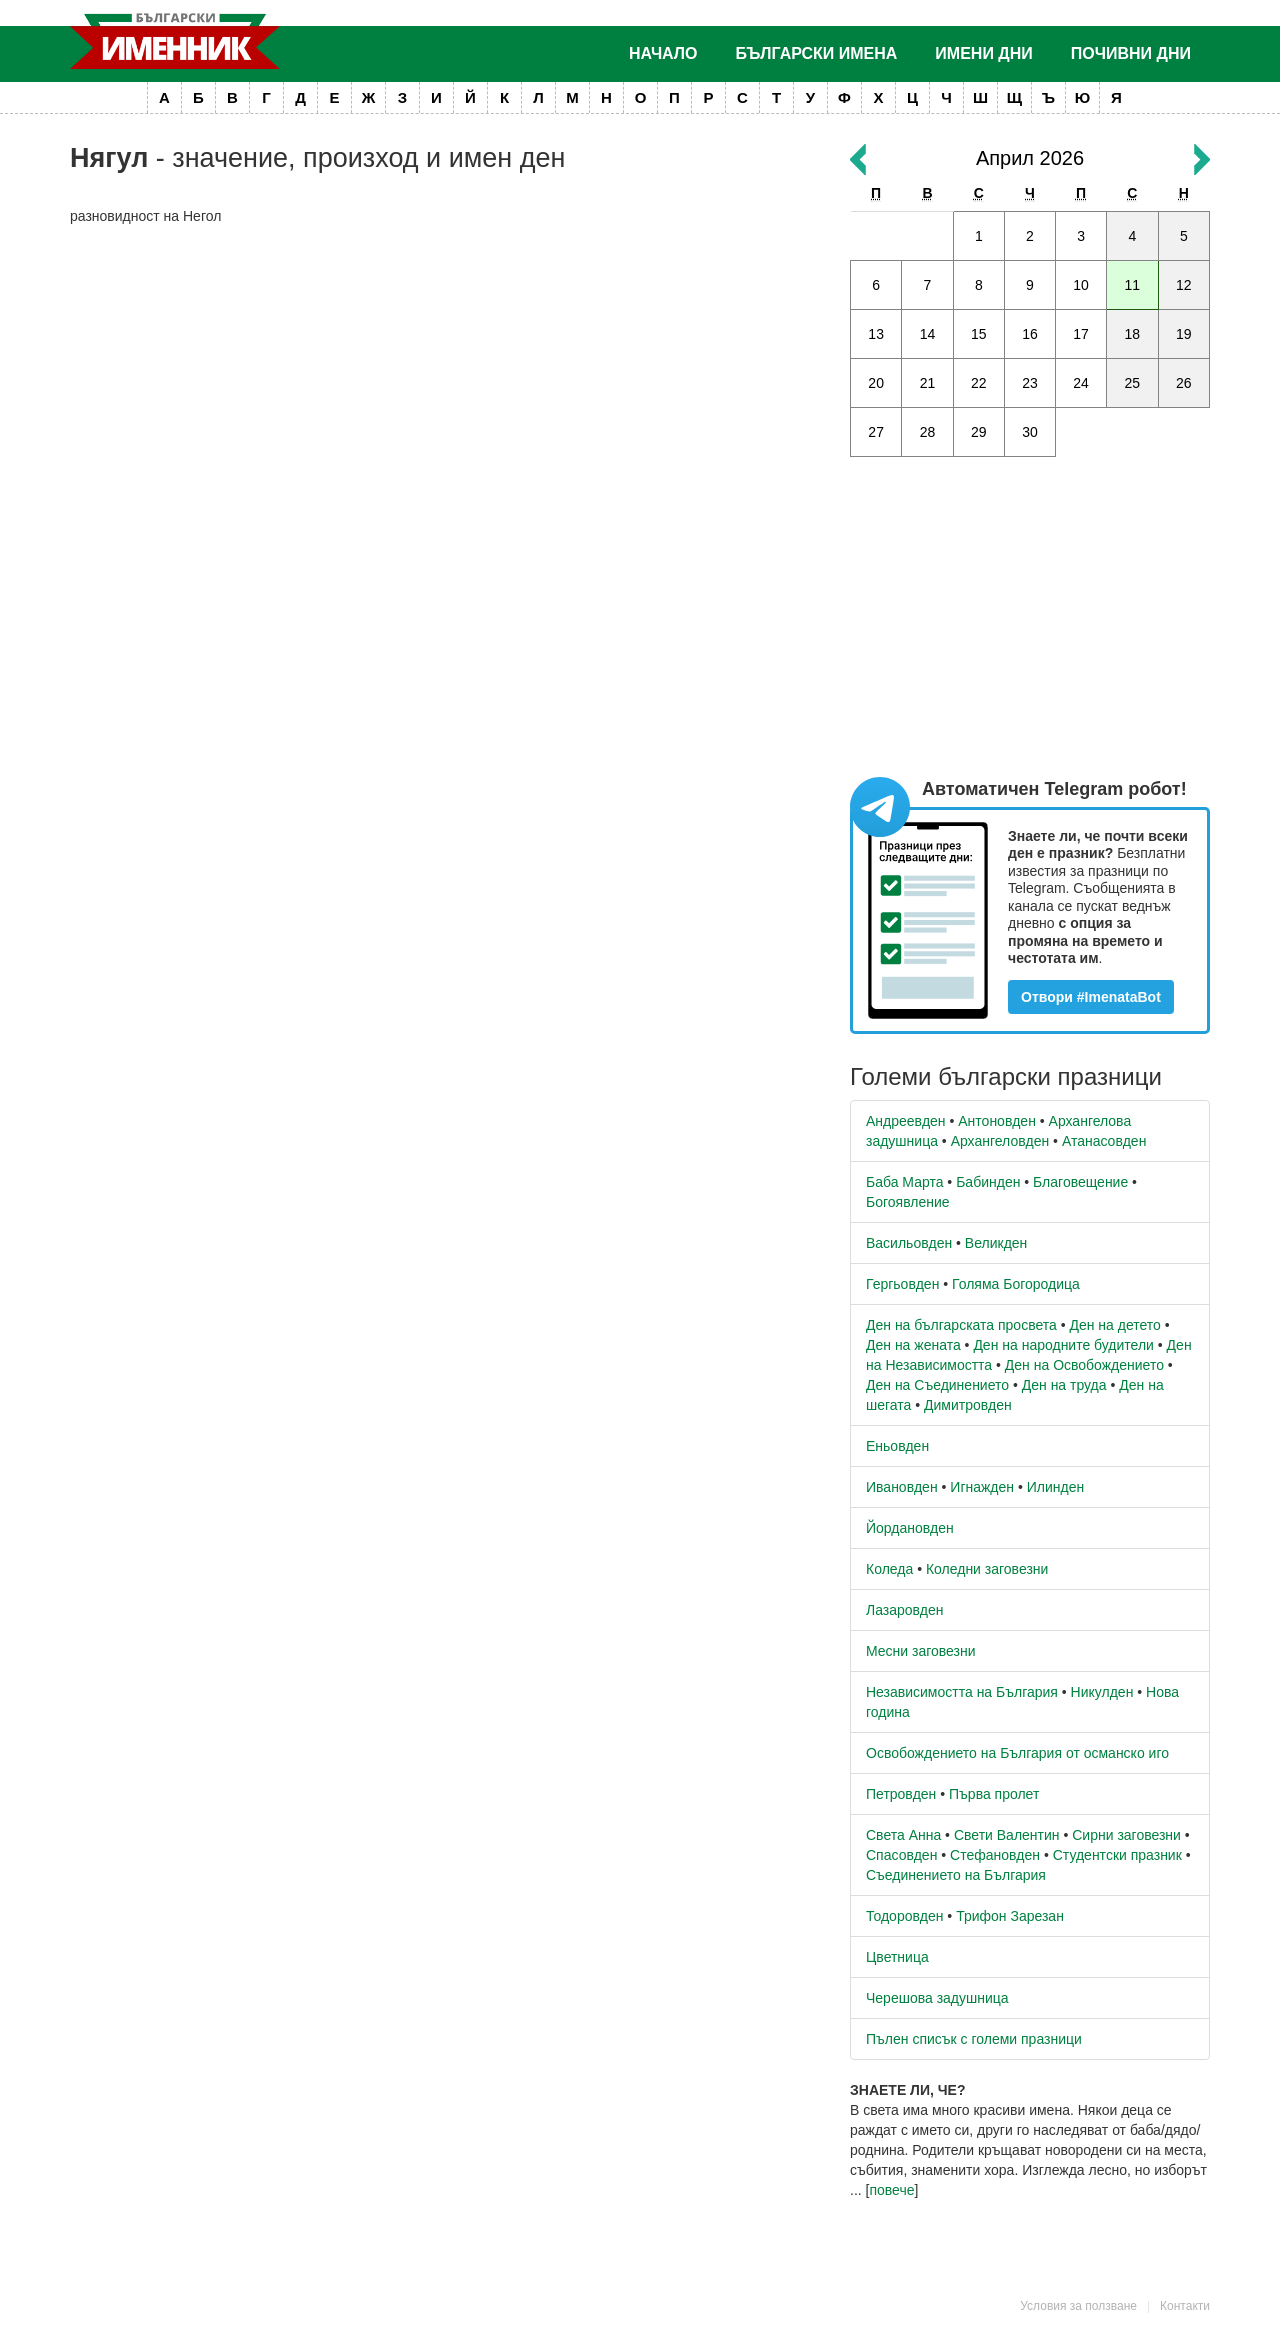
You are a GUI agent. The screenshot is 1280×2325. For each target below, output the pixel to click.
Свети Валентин (1007, 1835)
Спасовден (901, 1855)
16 (1030, 334)
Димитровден (968, 1405)
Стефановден (995, 1855)
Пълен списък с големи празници (974, 2039)
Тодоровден (904, 1916)
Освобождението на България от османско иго (1017, 1753)
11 (1133, 285)
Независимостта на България (962, 1692)
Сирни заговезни (1126, 1835)
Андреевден (906, 1121)
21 (928, 383)
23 (1030, 383)
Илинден (1055, 1487)
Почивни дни (1131, 53)
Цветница (897, 1957)
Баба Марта (904, 1182)
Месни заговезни (921, 1651)
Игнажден (982, 1487)
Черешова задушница (937, 1998)
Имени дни (983, 53)
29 (979, 432)
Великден (996, 1243)
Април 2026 (1030, 158)
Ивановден (902, 1487)
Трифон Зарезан (1010, 1916)
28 (928, 432)
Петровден (901, 1794)
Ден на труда (1064, 1385)
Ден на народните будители (1063, 1345)
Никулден (1102, 1692)
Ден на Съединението (937, 1385)
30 (1030, 432)
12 (1184, 285)
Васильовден (909, 1243)
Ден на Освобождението (1084, 1365)
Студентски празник (1117, 1855)
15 (979, 334)
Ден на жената (913, 1345)
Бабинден (988, 1182)
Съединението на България (956, 1875)
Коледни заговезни (987, 1569)
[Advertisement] (445, 386)
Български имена (817, 53)
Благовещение (1080, 1182)
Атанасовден (1104, 1141)
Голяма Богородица (1016, 1284)
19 (1184, 334)
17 (1081, 334)
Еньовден (897, 1446)
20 (876, 383)
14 (928, 334)
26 (1184, 383)
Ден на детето (1114, 1325)
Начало (663, 53)
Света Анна (903, 1835)
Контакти (1185, 2306)
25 (1133, 383)
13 (876, 334)
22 (979, 383)
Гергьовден (902, 1284)
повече (891, 2190)
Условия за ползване (1078, 2306)
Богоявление (908, 1202)
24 (1081, 383)
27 (876, 432)
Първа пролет (994, 1794)
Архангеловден (1000, 1141)
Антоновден (997, 1121)
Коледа (889, 1569)
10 (1081, 285)
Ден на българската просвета (961, 1325)
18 (1133, 334)
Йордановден (910, 1528)
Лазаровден (905, 1610)
